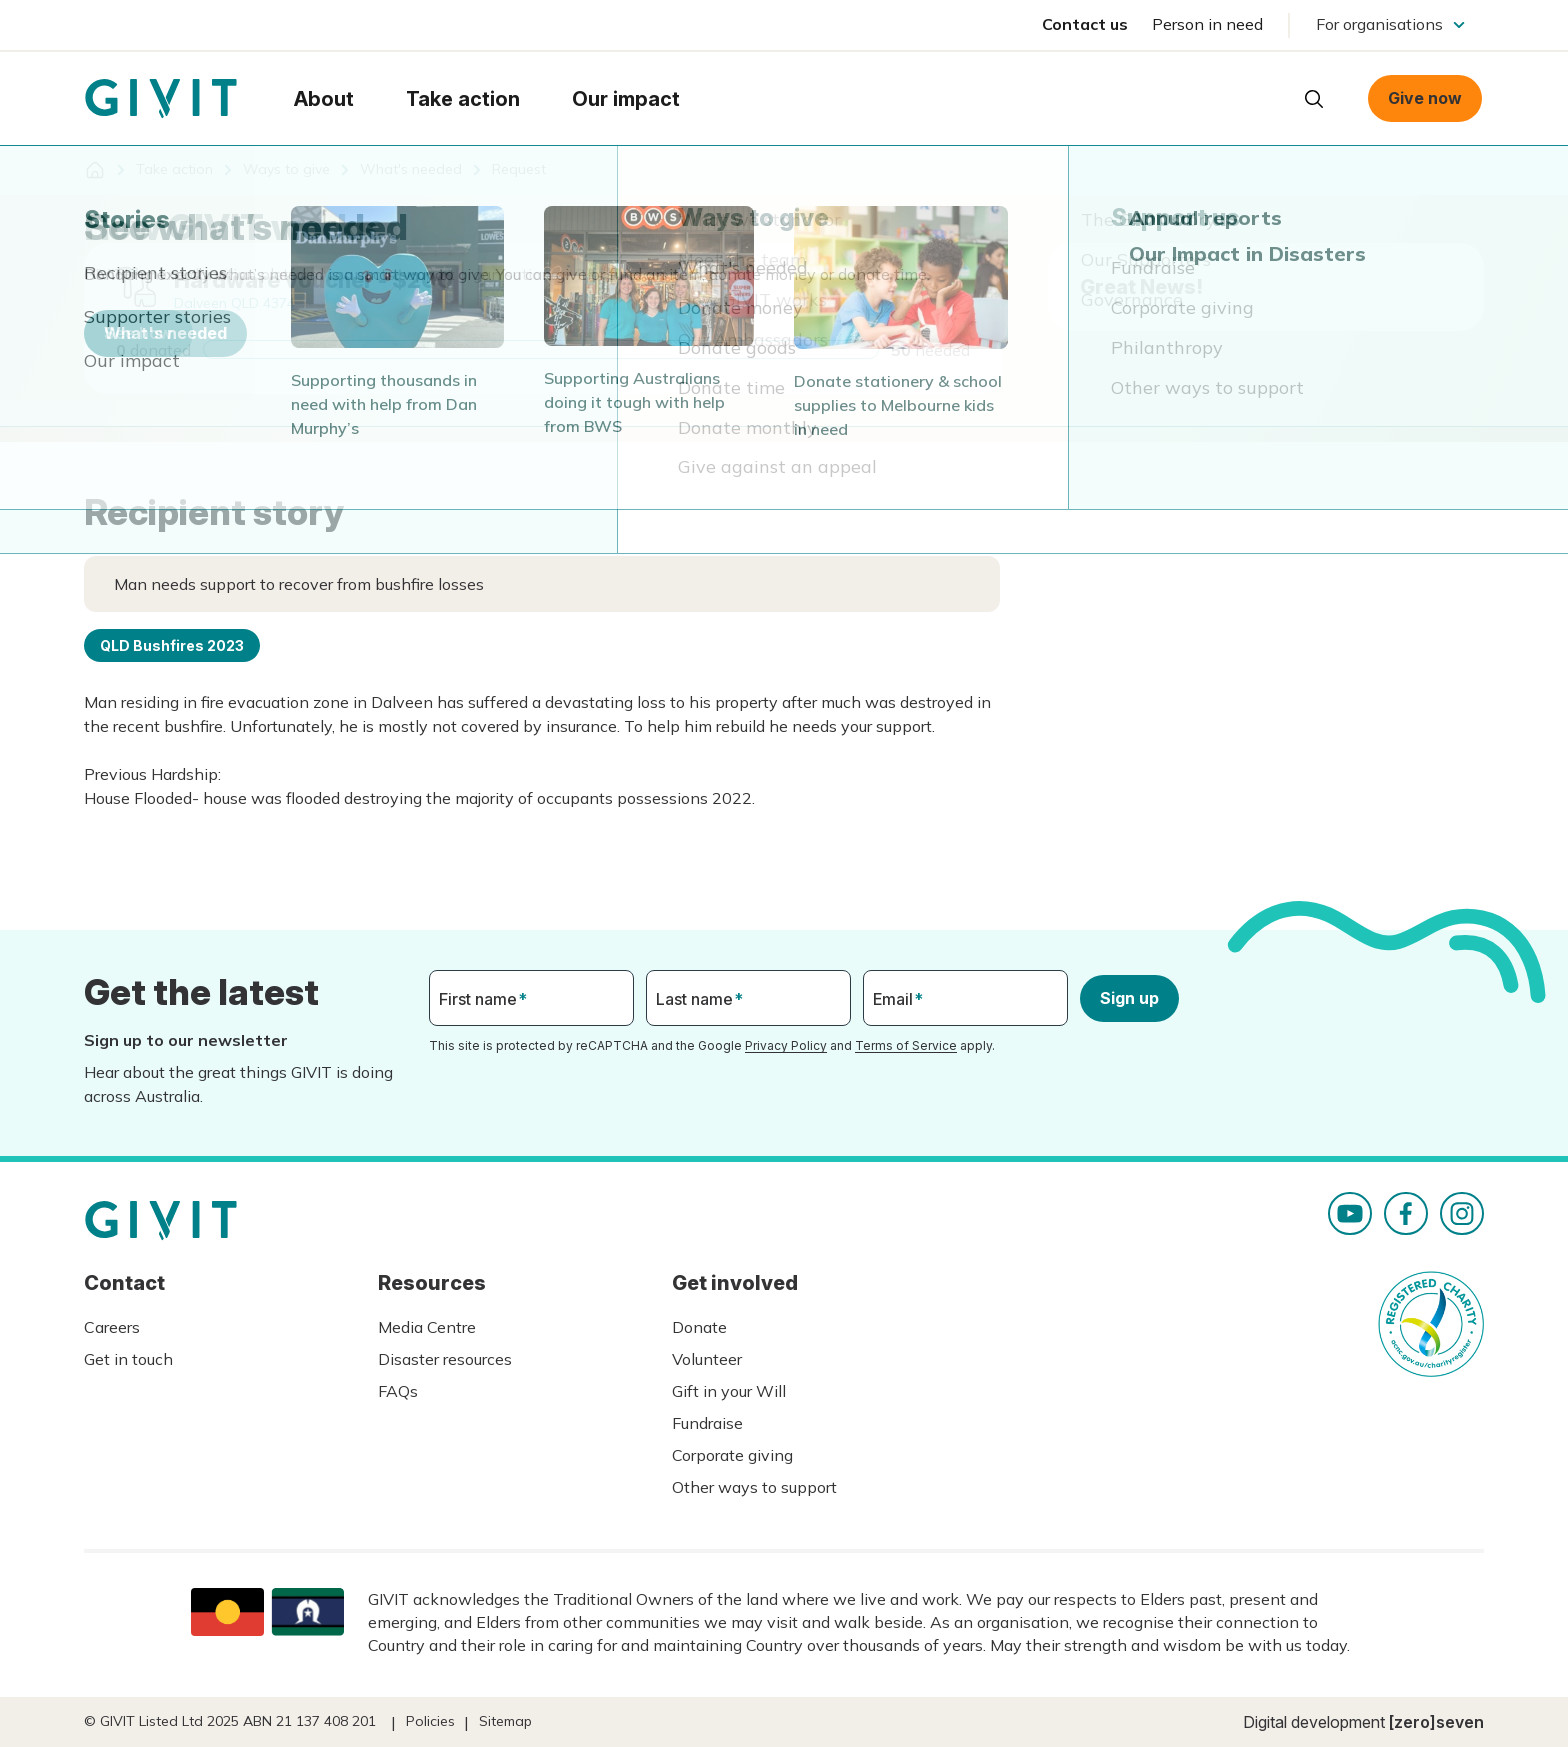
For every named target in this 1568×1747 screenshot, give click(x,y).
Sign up (1129, 998)
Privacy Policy (786, 1045)
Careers (112, 1327)
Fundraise (707, 1423)
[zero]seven (1436, 1722)
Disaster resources (445, 1359)
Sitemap (505, 1721)
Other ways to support (754, 1487)
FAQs (398, 1391)
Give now (1425, 98)
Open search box (1314, 99)
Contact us (1085, 24)
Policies (430, 1721)
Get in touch (128, 1359)
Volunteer (707, 1359)
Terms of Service (906, 1045)
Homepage (161, 99)
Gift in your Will (729, 1391)
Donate (699, 1327)
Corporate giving (732, 1455)
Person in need (1207, 24)
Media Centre (427, 1327)
